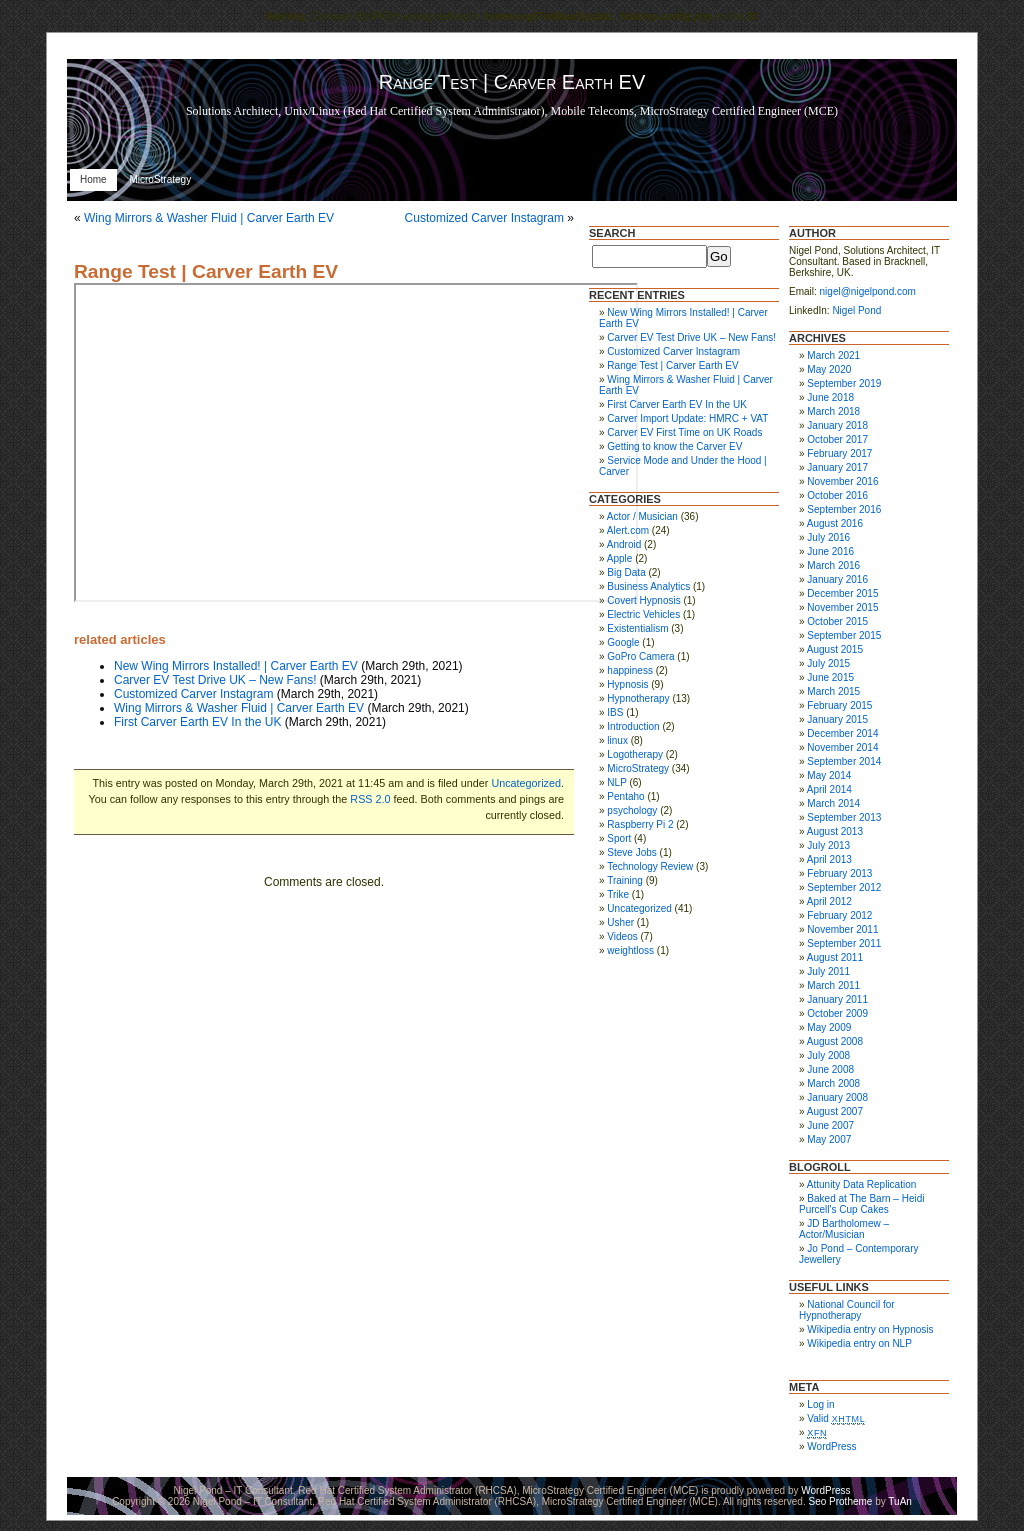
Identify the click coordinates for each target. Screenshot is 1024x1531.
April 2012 (829, 901)
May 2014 (829, 775)
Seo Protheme (840, 1501)
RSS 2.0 (370, 799)
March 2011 (833, 985)
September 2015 (844, 635)
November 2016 (842, 481)
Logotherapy (635, 754)
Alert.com (628, 530)
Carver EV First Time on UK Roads (684, 432)
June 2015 (830, 677)
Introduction (633, 726)
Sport (619, 838)
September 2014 (844, 761)
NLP (616, 782)
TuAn (900, 1501)
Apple (620, 558)
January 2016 (837, 579)
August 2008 (835, 1041)
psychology (632, 810)
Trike (618, 894)
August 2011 (835, 957)
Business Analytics (648, 586)
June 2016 (830, 551)
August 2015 (835, 649)
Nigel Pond (856, 310)
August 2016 (835, 523)
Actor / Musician (642, 516)
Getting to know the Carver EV (674, 446)
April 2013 (829, 859)
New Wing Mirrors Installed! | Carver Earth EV (236, 666)
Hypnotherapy (638, 698)
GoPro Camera (640, 656)
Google (623, 642)
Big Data (626, 572)
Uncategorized (526, 783)
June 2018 (830, 397)
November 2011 (842, 929)
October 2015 (837, 621)
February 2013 (839, 873)
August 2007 (835, 1111)
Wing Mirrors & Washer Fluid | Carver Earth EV (209, 218)
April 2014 (829, 789)
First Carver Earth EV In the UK (197, 722)
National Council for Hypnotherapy (847, 1310)
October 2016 (837, 495)
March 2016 (833, 565)
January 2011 (837, 999)
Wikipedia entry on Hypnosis (870, 1329)
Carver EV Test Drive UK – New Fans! (215, 680)
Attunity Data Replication (862, 1184)
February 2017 (839, 453)
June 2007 (830, 1125)
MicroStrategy (160, 179)
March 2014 (833, 803)
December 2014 (842, 733)
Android (624, 544)
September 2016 (844, 509)
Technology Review (650, 866)
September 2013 (844, 817)
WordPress (831, 1446)
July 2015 (828, 663)
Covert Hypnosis (643, 600)
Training (625, 880)
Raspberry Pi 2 (640, 824)
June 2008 (830, 1069)
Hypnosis (627, 684)
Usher (620, 922)
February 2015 (839, 705)
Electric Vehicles (643, 614)
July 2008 (828, 1055)
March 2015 (833, 691)
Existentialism (637, 628)
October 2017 (837, 439)
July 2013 (828, 845)
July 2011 (828, 971)
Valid (836, 1418)
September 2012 (844, 887)
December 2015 (842, 593)
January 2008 (837, 1097)
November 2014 (842, 747)
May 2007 (829, 1139)
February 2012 (839, 915)
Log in (820, 1404)
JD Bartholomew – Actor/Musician (844, 1229)
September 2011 (844, 943)
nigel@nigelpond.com (868, 291)
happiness (630, 670)
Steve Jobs (631, 852)
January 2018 (837, 425)
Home (93, 179)
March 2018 (833, 411)
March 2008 (833, 1083)
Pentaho (625, 796)
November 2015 (842, 607)
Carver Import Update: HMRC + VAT (687, 418)
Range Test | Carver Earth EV (206, 271)
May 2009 (829, 1027)
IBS (615, 712)
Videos (622, 936)
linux (617, 740)
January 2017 (837, 467)
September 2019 (844, 383)
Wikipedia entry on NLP (859, 1343)
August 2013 (835, 831)
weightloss (630, 950)
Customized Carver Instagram (484, 218)
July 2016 (828, 537)
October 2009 (837, 1013)
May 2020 (829, 369)
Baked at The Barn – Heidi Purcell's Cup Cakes (861, 1204)
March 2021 (833, 355)
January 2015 (837, 719)
